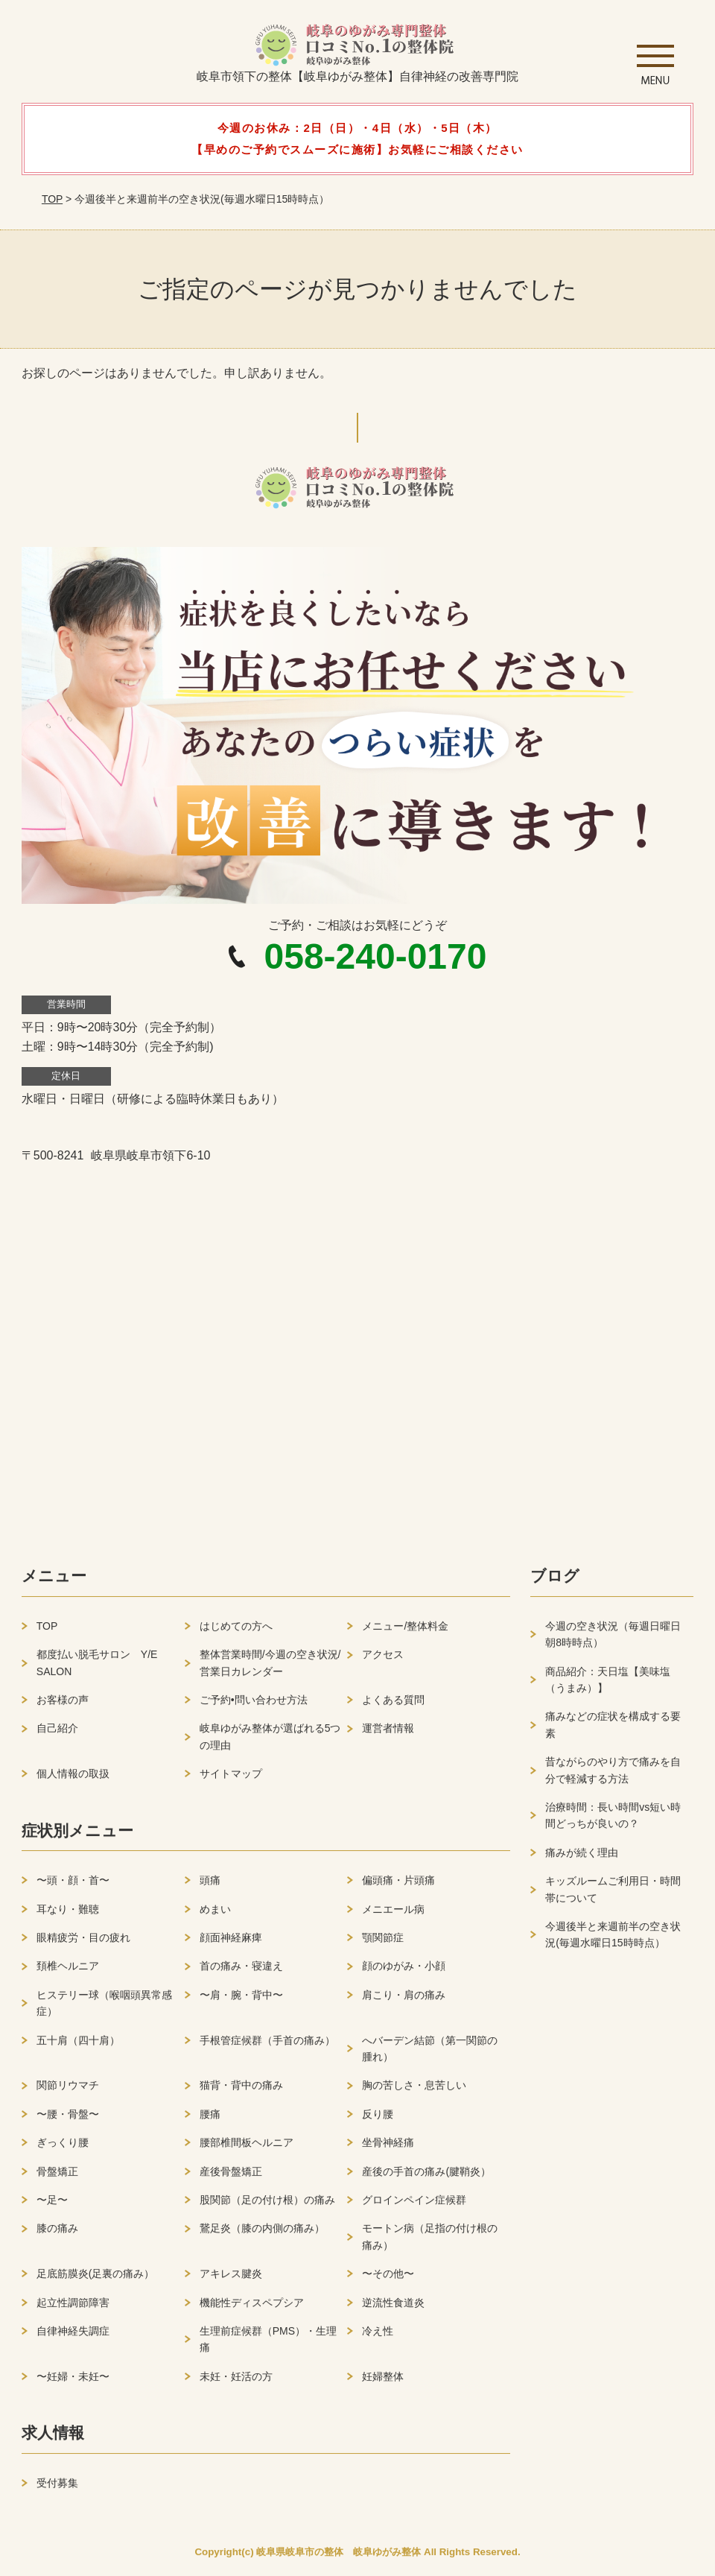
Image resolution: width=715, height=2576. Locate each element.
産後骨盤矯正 (231, 2177)
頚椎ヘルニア (67, 1972)
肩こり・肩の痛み (403, 2001)
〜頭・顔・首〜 (72, 1886)
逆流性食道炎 (393, 2308)
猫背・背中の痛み (241, 2091)
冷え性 (377, 2337)
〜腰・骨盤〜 (67, 2120)
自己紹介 (57, 1734)
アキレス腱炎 (231, 2279)
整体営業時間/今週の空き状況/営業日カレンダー (270, 1668)
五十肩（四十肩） (78, 2045)
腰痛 (210, 2120)
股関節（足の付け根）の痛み (267, 2206)
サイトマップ (231, 1779)
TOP (52, 199)
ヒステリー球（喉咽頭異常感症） (104, 2009)
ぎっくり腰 (62, 2148)
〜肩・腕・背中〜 (241, 2001)
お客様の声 (62, 1706)
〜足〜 (52, 2206)
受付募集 (57, 2488)
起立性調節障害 (72, 2308)
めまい (215, 1914)
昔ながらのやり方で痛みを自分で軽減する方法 (613, 1776)
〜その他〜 (388, 2279)
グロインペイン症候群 (414, 2206)
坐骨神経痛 (388, 2148)
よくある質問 (393, 1706)
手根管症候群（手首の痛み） (267, 2045)
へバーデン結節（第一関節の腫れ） (430, 2053)
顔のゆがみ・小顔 (403, 1972)
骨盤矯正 (57, 2177)
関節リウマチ (67, 2091)
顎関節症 (383, 1943)
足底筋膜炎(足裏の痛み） (95, 2279)
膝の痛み (57, 2234)
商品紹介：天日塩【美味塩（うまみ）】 (607, 1685)
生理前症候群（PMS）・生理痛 (268, 2345)
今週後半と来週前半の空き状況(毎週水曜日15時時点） (613, 1940)
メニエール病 (393, 1914)
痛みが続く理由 (581, 1858)
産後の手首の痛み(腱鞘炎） (426, 2177)
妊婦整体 (383, 2381)
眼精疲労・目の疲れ (83, 1943)
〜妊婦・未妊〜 (72, 2381)
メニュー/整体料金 (405, 1632)
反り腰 (377, 2120)
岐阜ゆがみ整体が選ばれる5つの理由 (270, 1742)
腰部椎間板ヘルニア (246, 2148)
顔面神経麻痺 (231, 1943)
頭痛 (210, 1886)
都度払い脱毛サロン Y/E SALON (97, 1668)
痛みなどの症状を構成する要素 (613, 1730)
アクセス (383, 1660)
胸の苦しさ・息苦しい (414, 2091)
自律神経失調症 (72, 2337)
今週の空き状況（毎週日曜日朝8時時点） (613, 1640)
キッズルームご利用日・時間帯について (613, 1895)
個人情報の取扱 (72, 1779)
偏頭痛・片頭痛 (398, 1886)
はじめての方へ (236, 1632)
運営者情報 (388, 1734)
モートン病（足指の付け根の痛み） (430, 2242)
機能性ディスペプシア (252, 2308)
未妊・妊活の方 (236, 2381)
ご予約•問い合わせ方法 (254, 1706)
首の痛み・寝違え (241, 1972)
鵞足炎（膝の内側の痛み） (262, 2234)
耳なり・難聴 (67, 1914)
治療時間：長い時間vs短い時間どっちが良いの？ (613, 1821)
